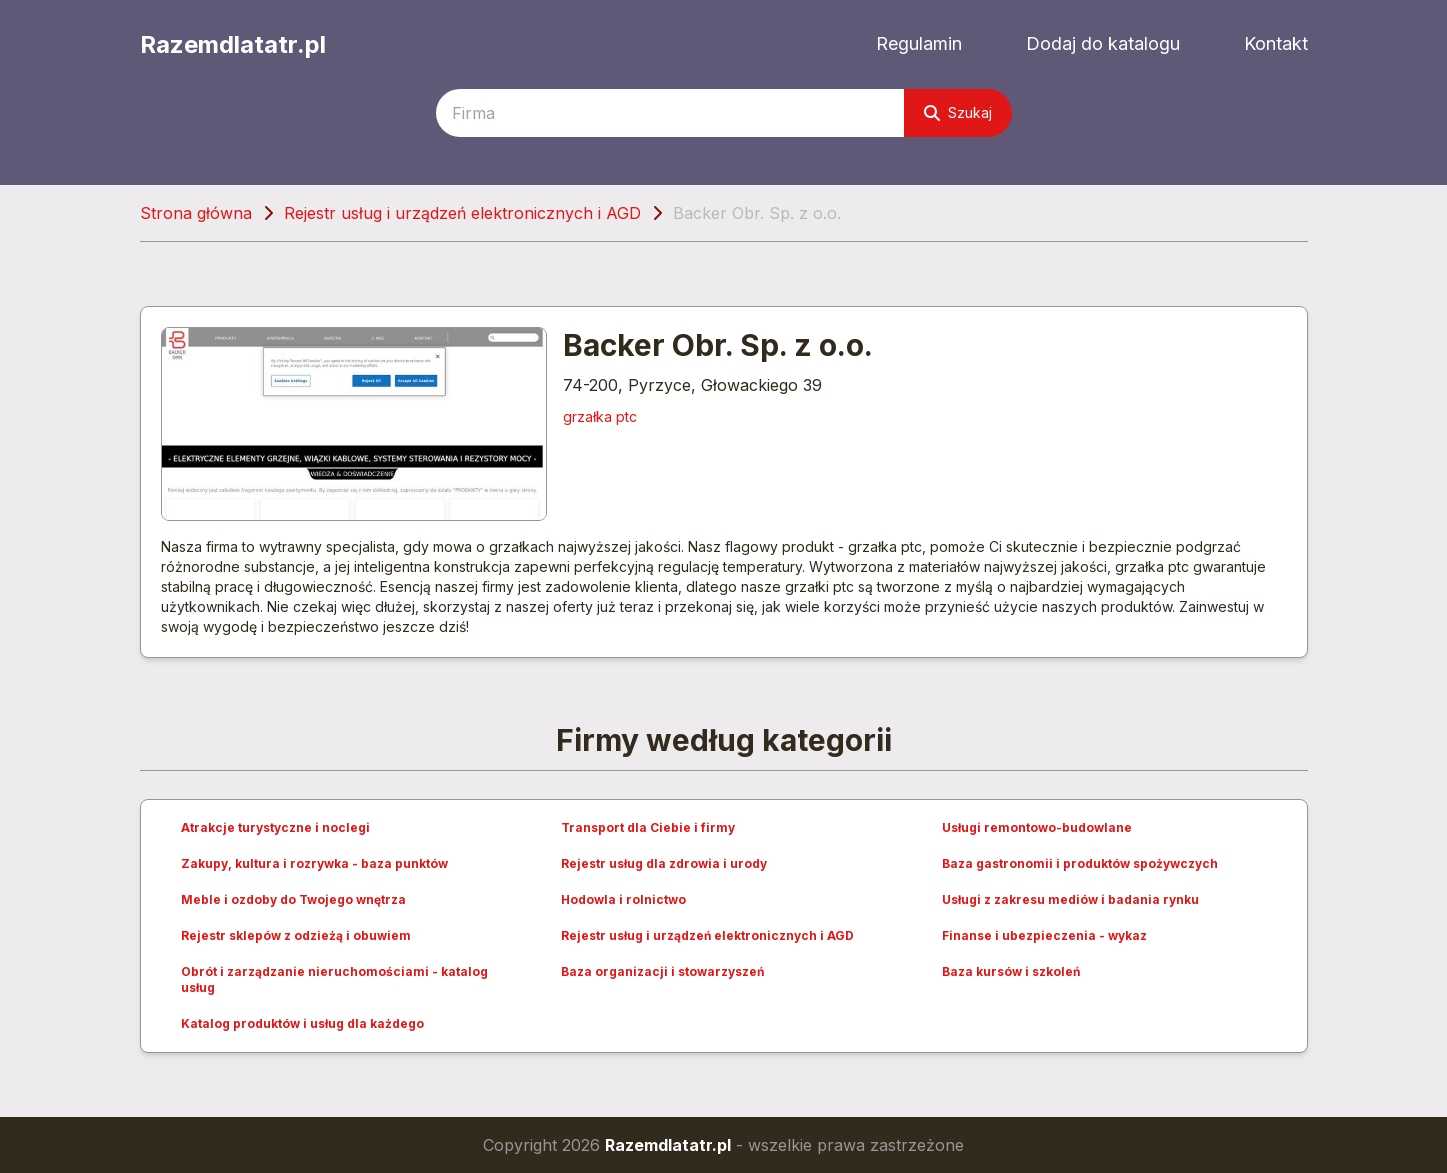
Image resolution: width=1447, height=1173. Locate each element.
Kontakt (1276, 43)
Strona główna (196, 213)
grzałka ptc (600, 416)
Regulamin (919, 43)
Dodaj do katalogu (1103, 43)
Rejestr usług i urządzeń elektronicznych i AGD (462, 213)
